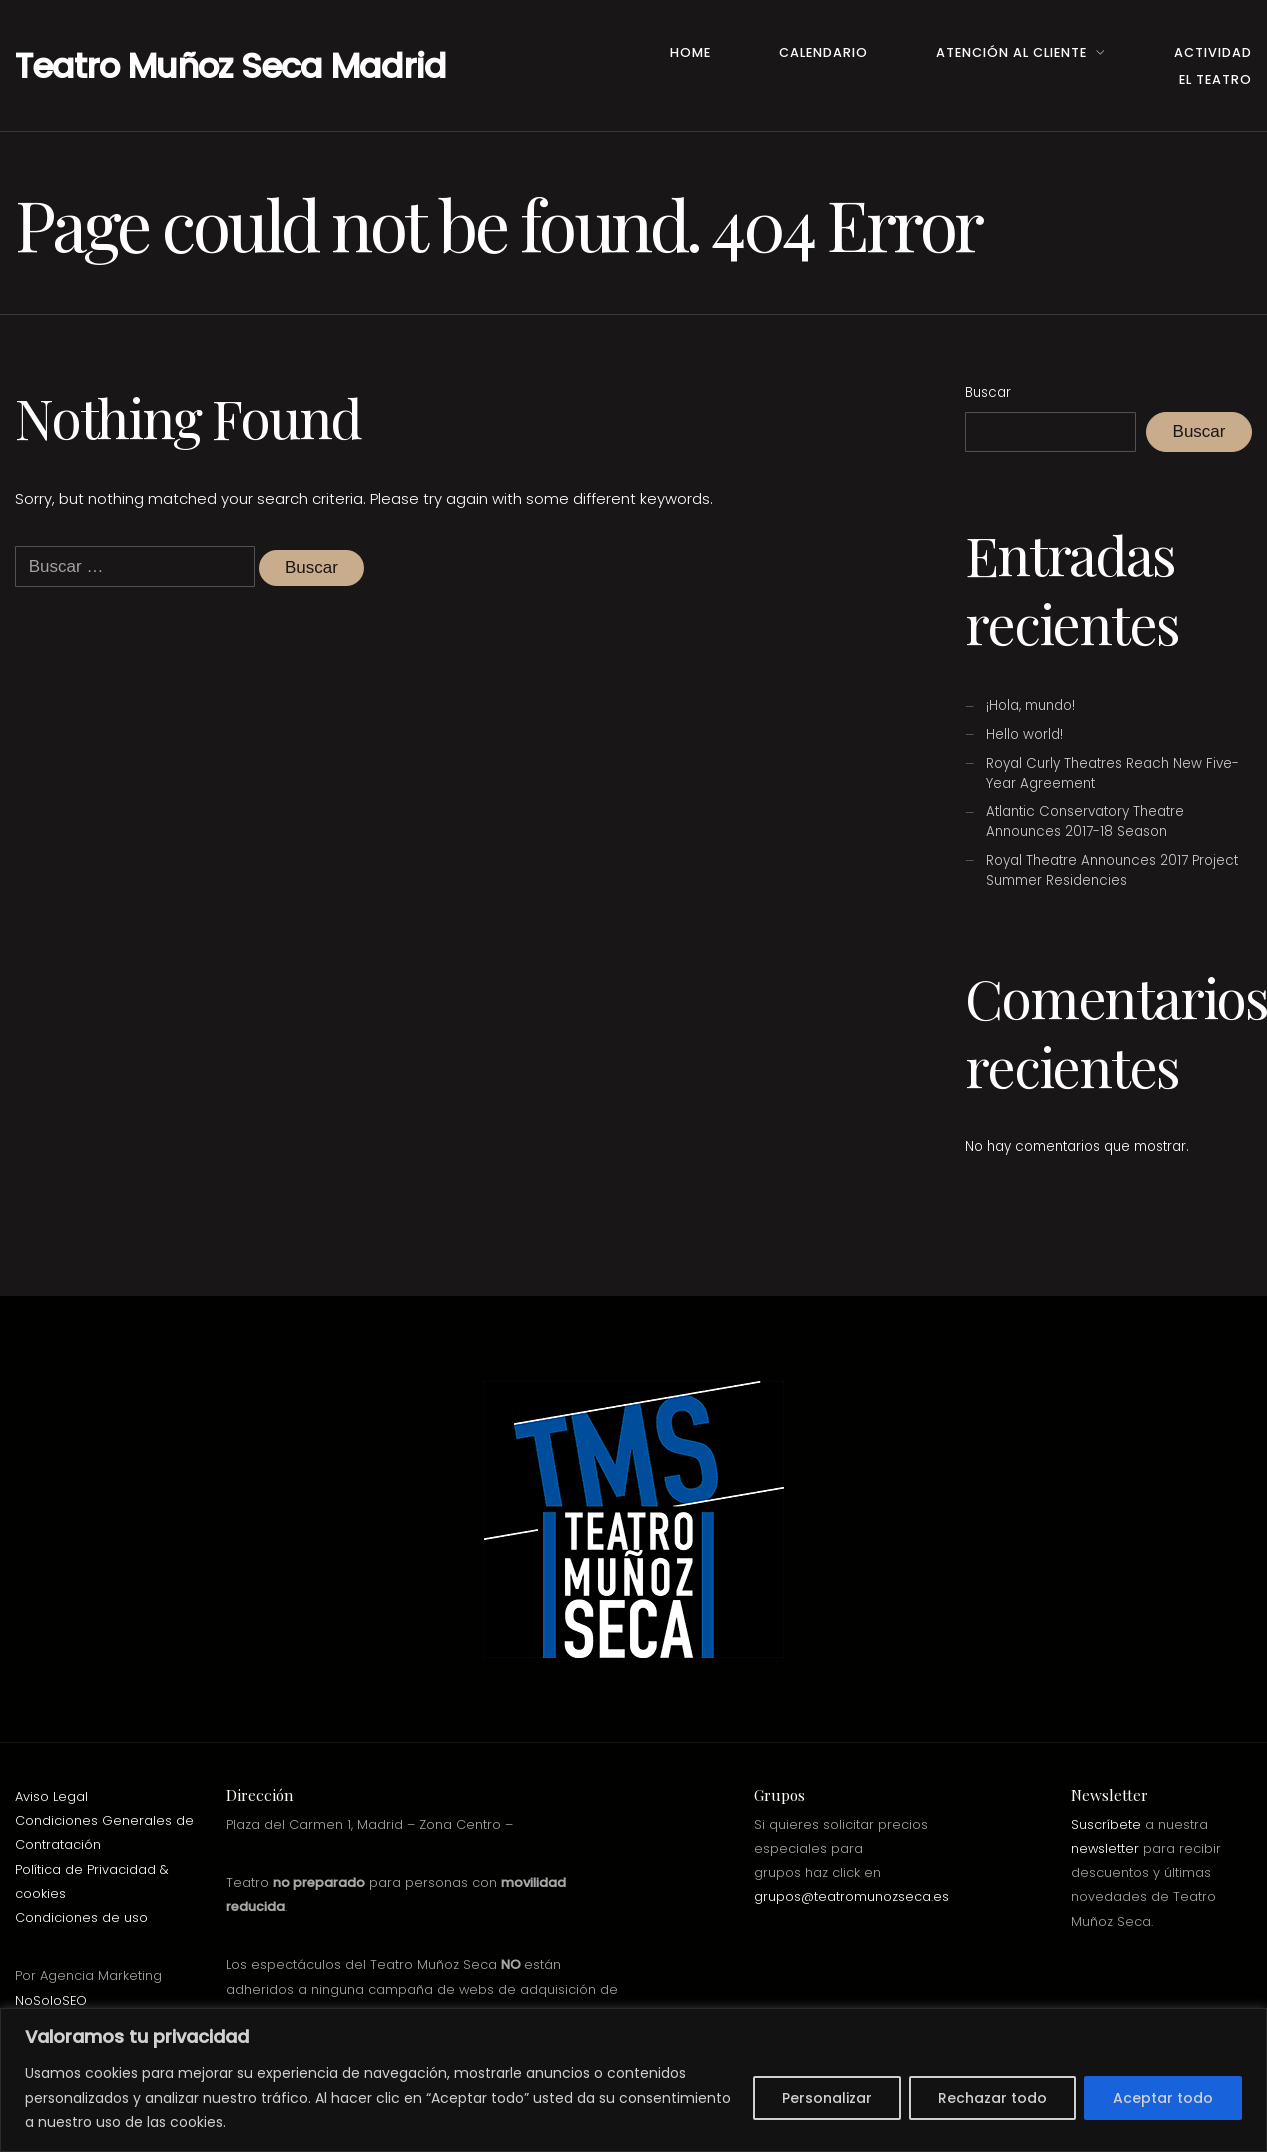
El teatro (1215, 79)
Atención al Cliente (1011, 52)
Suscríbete (1106, 1824)
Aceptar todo (1163, 2098)
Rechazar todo (992, 2098)
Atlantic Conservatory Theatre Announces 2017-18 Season (1085, 821)
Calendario (823, 52)
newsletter (1105, 1848)
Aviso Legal (51, 1796)
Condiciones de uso (81, 1917)
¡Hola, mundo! (1030, 705)
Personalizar (827, 2098)
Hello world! (1024, 734)
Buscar (988, 392)
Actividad (1213, 52)
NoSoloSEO (51, 2000)
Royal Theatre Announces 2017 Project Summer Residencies (1112, 870)
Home (690, 52)
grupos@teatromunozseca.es (851, 1896)
